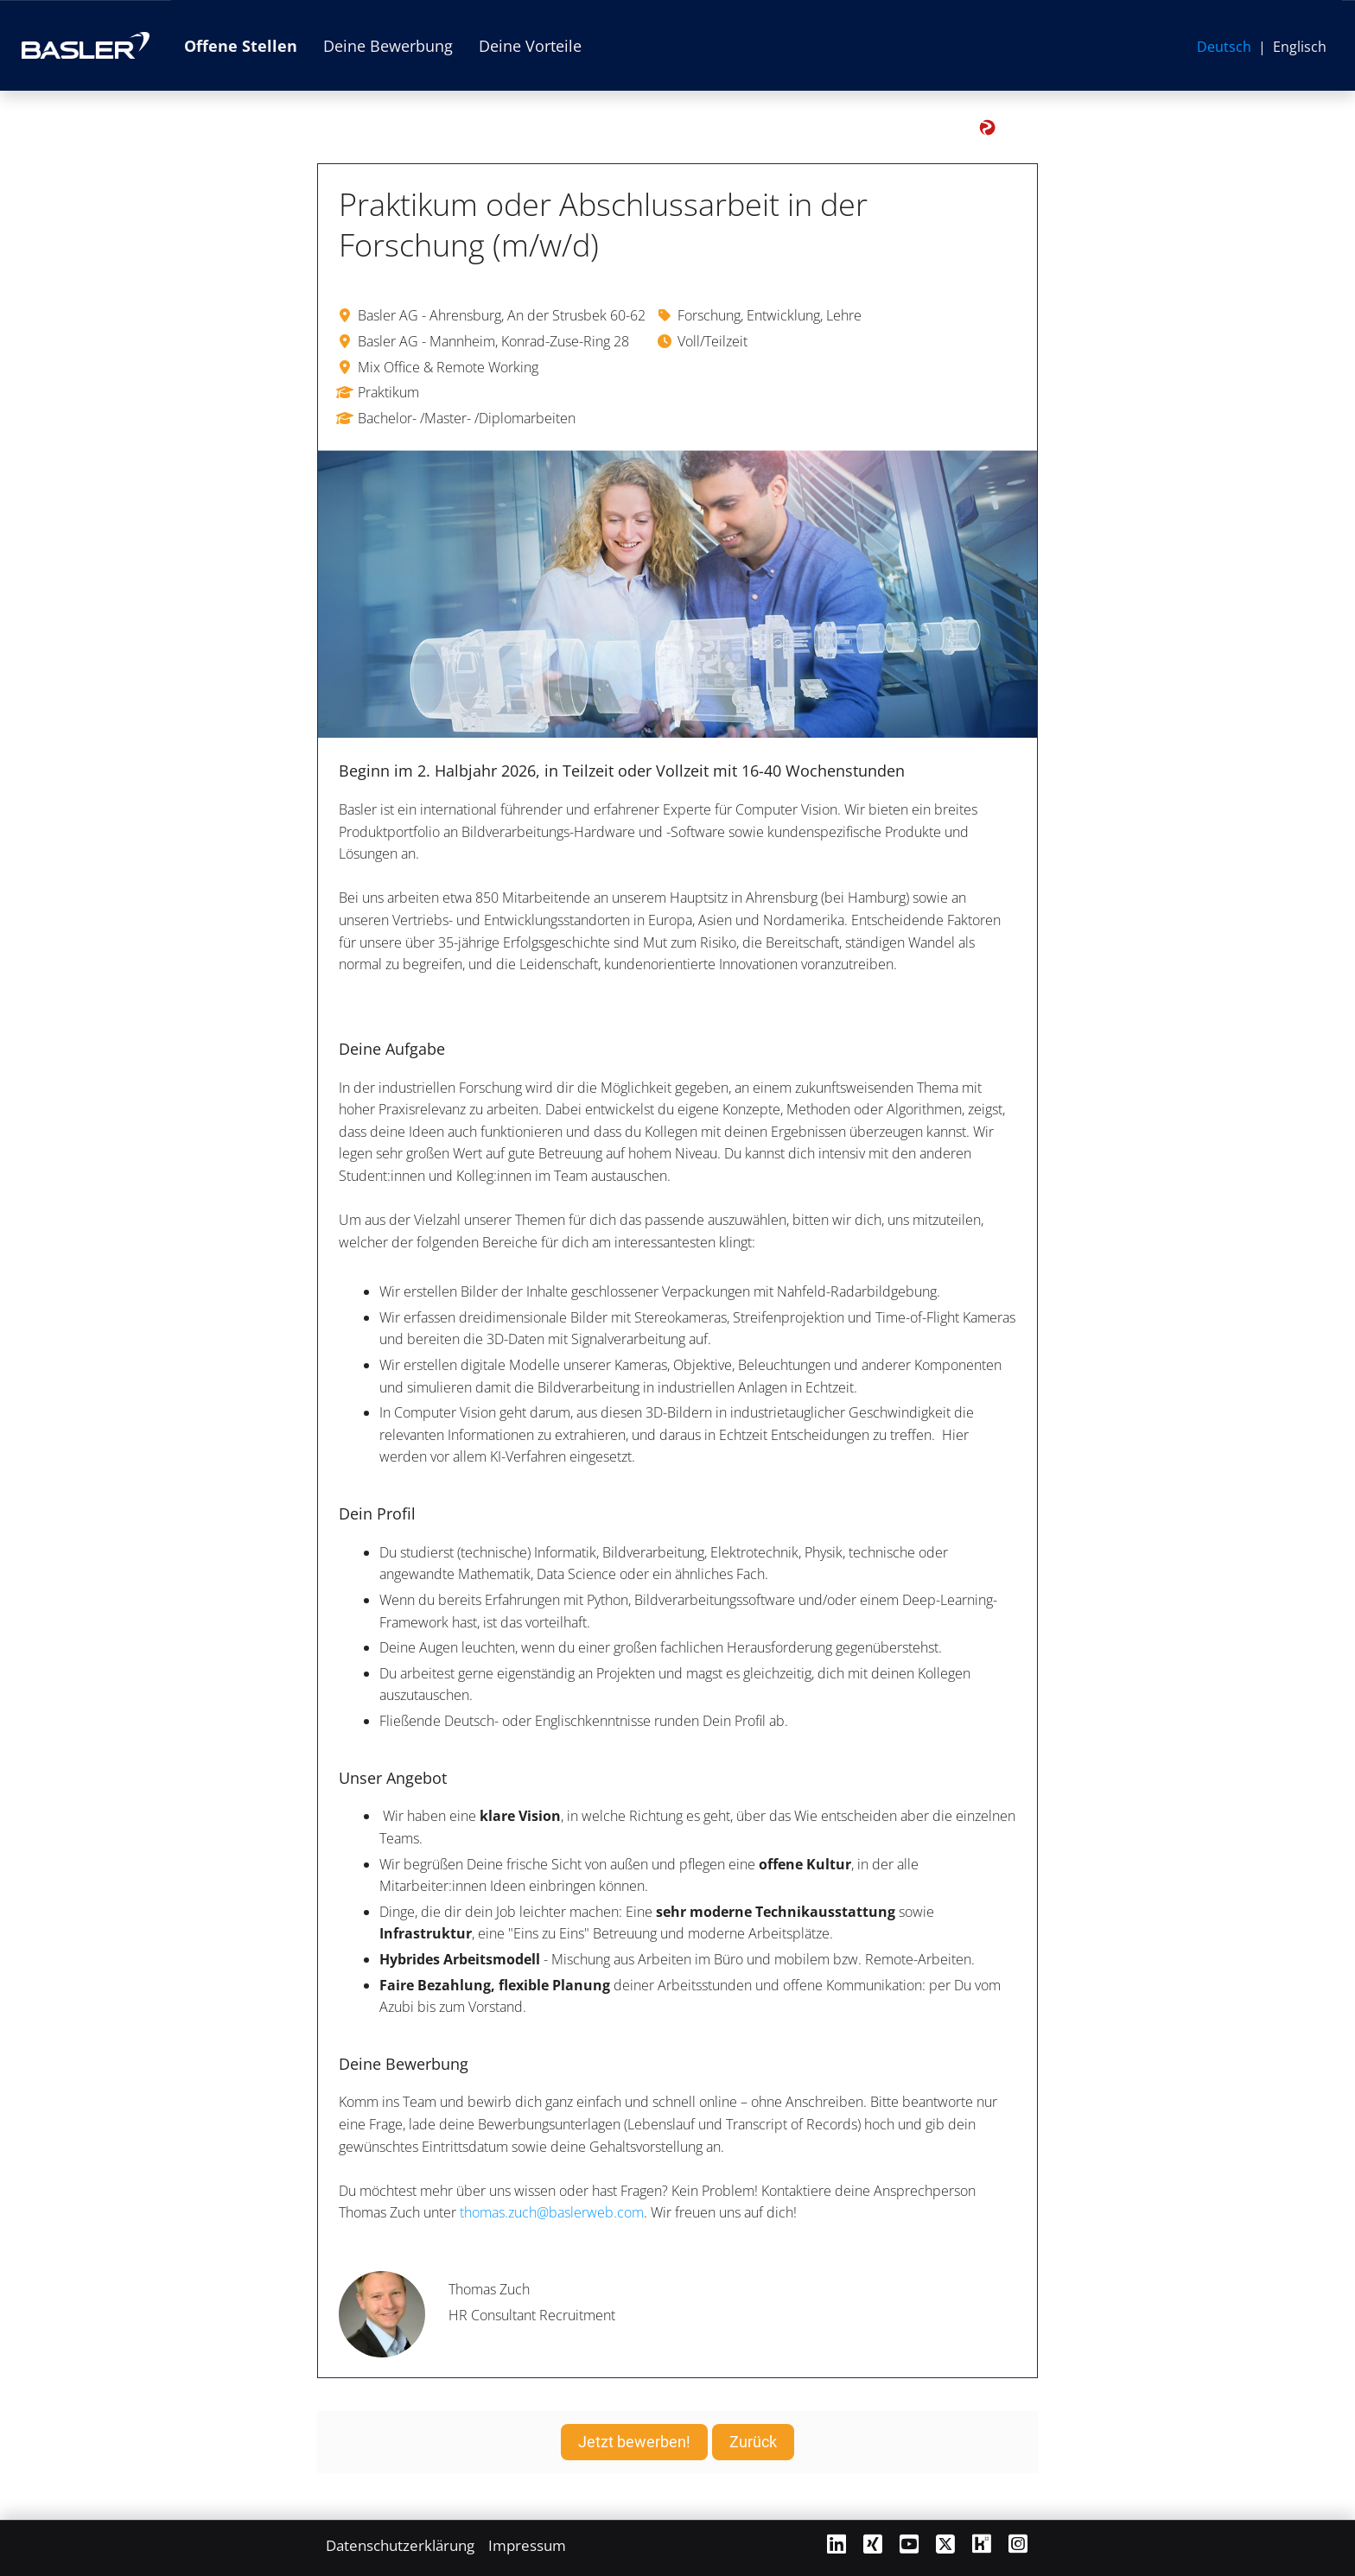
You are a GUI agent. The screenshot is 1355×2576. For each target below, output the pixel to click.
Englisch (1299, 46)
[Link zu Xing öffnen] (873, 2543)
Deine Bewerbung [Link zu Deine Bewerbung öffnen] (388, 45)
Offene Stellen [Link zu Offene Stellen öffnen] (240, 45)
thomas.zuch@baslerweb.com (552, 2212)
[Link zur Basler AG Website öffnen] (85, 45)
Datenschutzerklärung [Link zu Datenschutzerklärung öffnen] (400, 2545)
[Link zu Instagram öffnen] (1018, 2543)
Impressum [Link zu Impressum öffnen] (527, 2545)
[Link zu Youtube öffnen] (909, 2543)
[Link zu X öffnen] (945, 2543)
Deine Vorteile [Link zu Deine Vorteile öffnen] (530, 45)
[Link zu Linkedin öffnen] (836, 2543)
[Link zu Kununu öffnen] (982, 2543)
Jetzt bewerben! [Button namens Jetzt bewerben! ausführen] (634, 2442)
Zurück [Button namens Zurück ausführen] (753, 2442)
